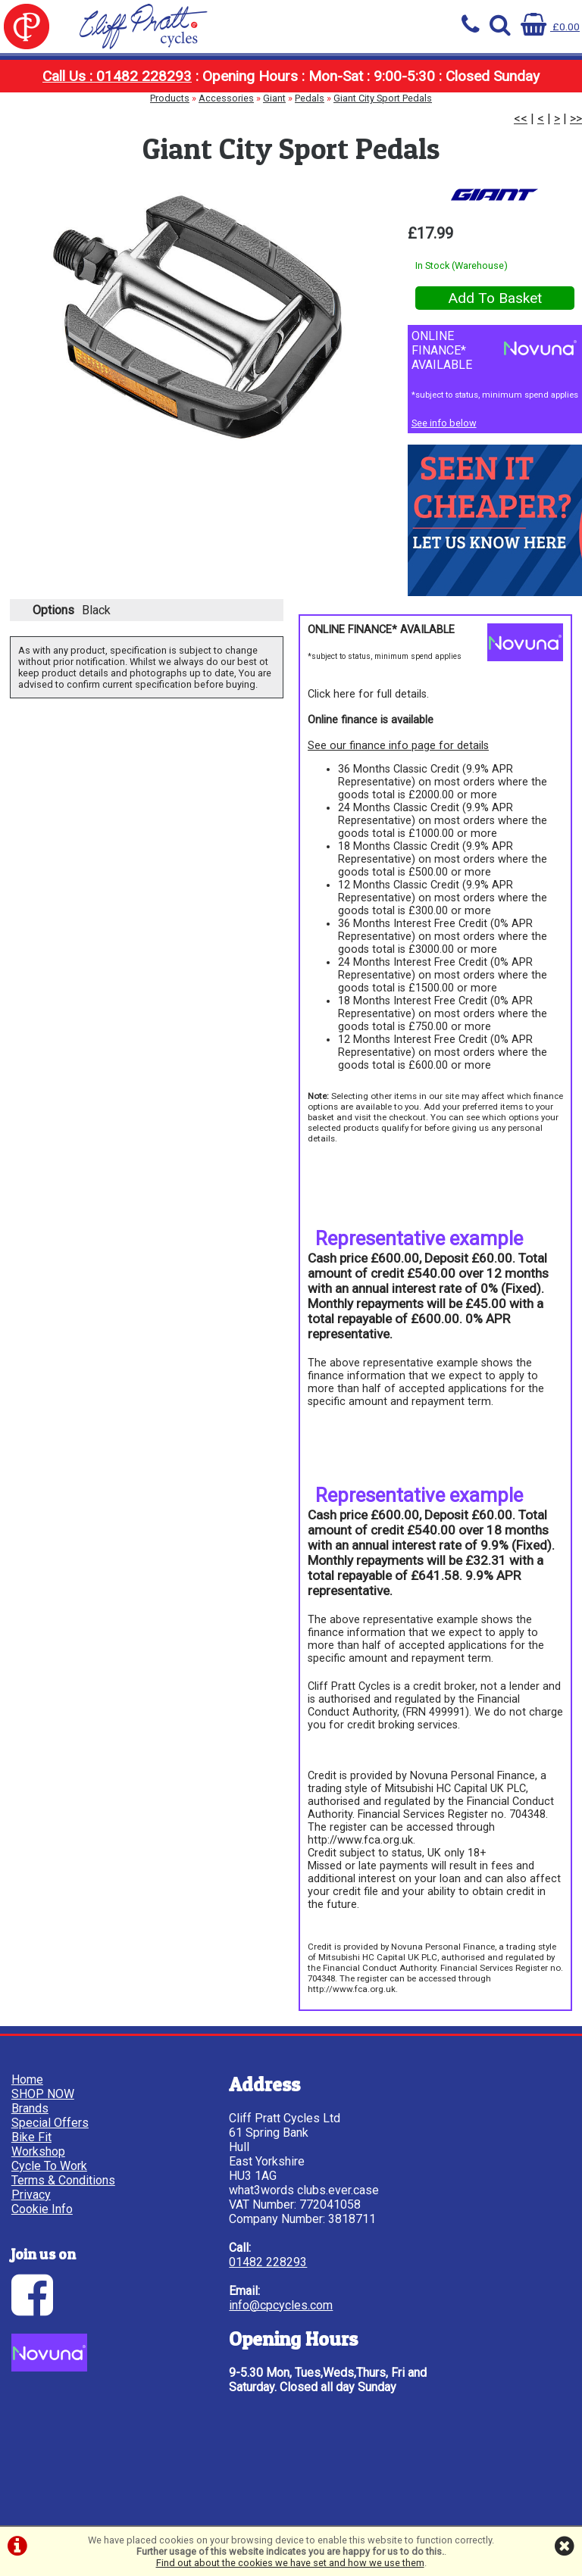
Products (169, 125)
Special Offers (291, 68)
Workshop (457, 68)
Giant (274, 125)
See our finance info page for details (398, 761)
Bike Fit (374, 68)
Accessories (226, 125)
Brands (208, 68)
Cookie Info (46, 2211)
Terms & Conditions (67, 2182)
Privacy (35, 2197)
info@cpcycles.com (209, 2350)
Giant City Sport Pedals (382, 125)
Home (42, 68)
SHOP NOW (124, 68)
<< (520, 146)
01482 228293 (196, 2307)
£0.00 (547, 26)
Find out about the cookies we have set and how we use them (290, 2562)
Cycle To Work (540, 68)
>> (576, 146)
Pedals (309, 125)
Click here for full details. (368, 710)
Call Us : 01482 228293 (117, 103)
